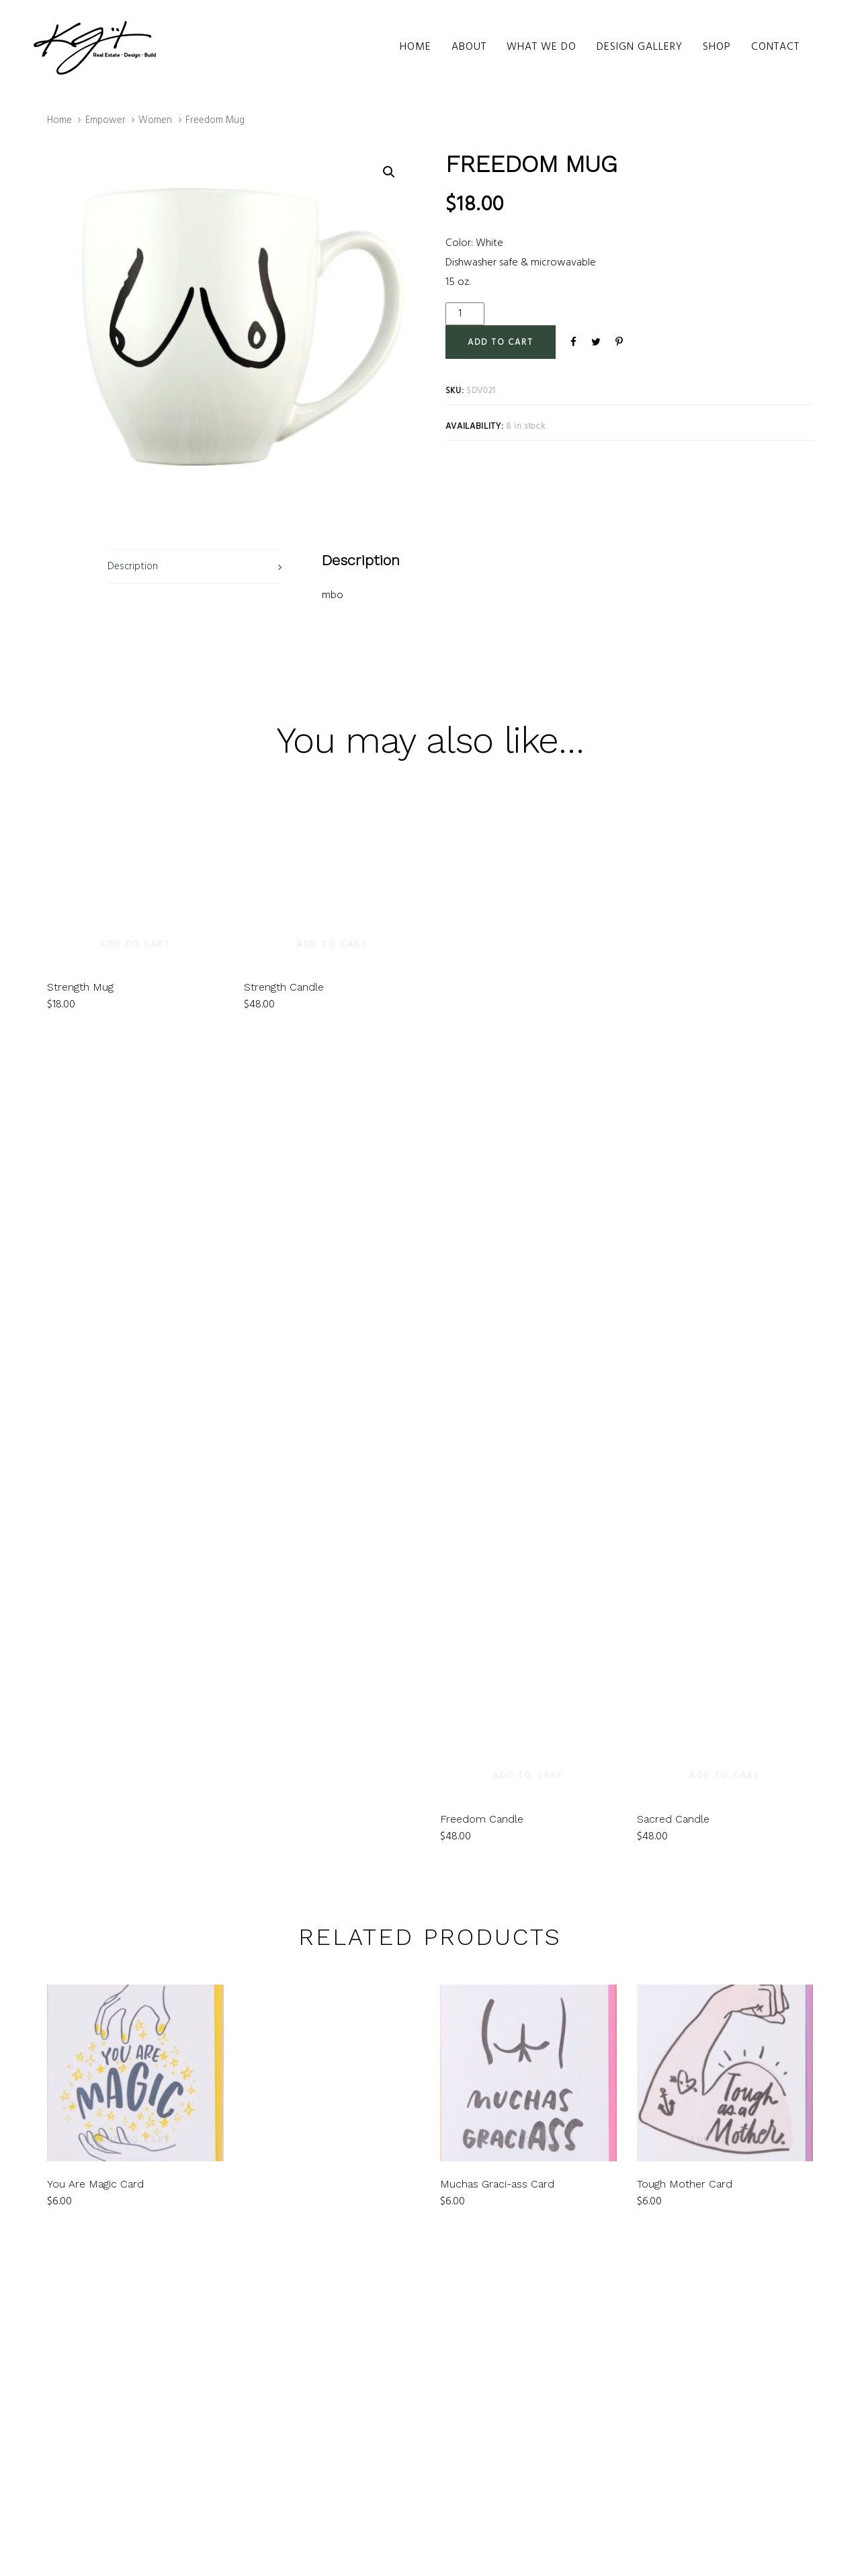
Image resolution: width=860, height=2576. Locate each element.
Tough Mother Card (684, 2183)
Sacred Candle (673, 1819)
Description (133, 566)
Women (155, 120)
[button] (389, 172)
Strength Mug (80, 829)
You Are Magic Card (95, 2183)
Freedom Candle (481, 1819)
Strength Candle (284, 829)
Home (59, 120)
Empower (105, 120)
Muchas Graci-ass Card (497, 2183)
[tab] (195, 567)
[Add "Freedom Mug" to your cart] (500, 342)
